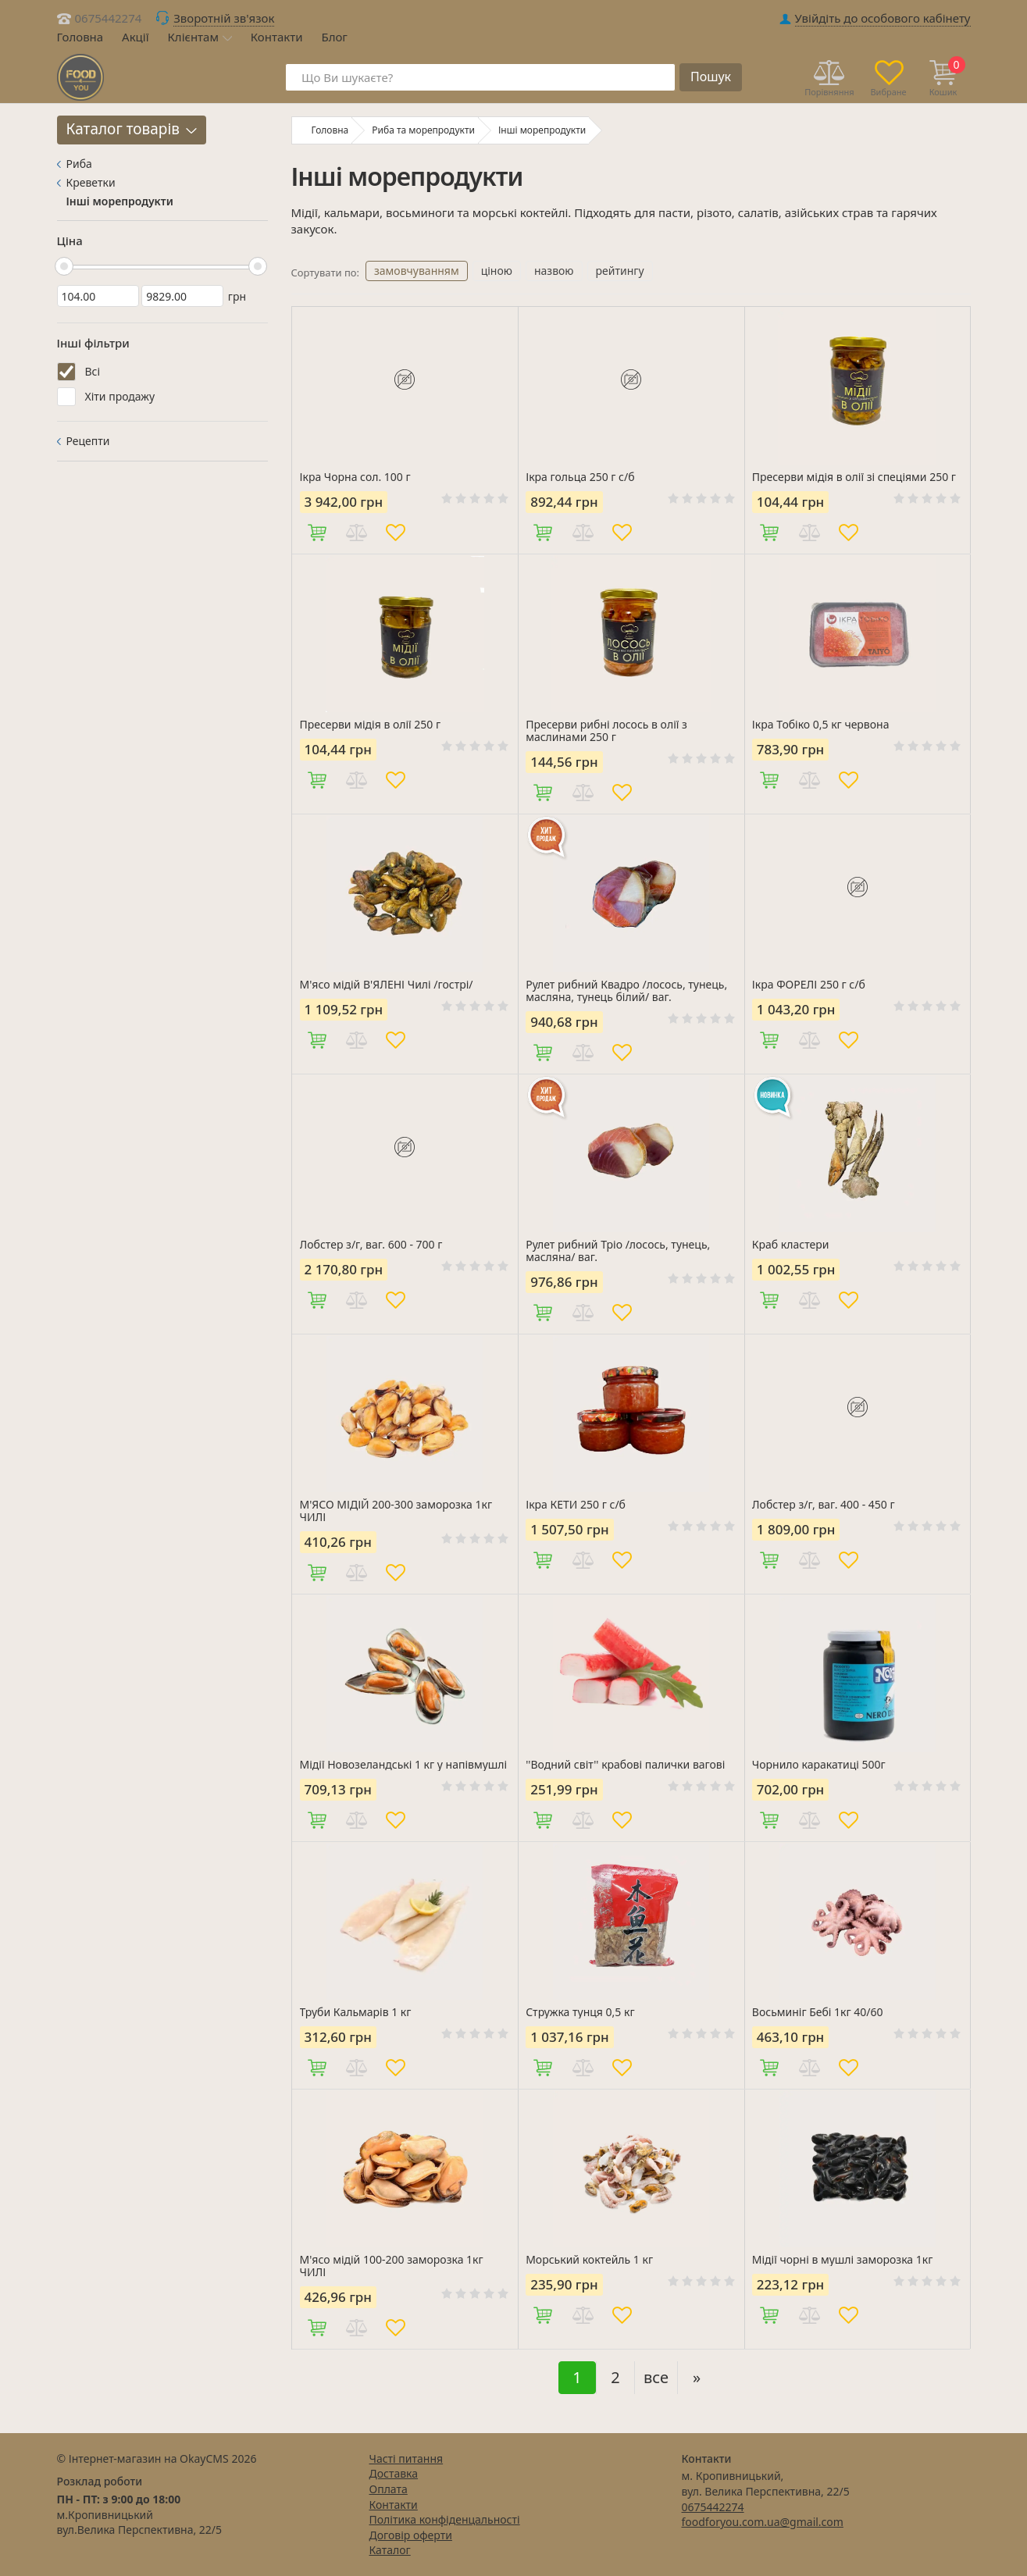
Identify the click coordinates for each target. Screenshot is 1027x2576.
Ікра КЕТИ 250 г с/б (576, 1504)
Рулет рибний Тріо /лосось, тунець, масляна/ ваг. (618, 1250)
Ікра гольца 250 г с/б (580, 477)
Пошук (710, 76)
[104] (98, 296)
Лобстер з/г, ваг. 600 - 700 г (371, 1244)
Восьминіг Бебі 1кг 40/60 (817, 2012)
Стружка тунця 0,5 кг (580, 2012)
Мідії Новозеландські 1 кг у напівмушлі (404, 1764)
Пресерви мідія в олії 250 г (370, 724)
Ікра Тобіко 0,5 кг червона (821, 724)
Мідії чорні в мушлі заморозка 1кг (842, 2260)
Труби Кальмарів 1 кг (356, 2012)
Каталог (390, 2549)
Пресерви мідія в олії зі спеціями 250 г (854, 477)
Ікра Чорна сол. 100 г (355, 477)
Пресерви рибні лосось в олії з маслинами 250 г (606, 730)
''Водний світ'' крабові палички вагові (625, 1764)
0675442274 (108, 18)
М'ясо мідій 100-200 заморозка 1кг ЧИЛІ (391, 2266)
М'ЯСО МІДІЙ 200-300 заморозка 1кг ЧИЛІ (396, 1510)
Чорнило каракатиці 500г (819, 1764)
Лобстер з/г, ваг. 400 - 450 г (823, 1504)
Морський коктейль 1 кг (589, 2260)
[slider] (64, 266)
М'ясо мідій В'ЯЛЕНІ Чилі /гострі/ (386, 984)
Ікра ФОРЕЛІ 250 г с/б (808, 984)
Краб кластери (790, 1244)
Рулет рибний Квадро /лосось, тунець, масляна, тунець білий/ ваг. (626, 990)
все (656, 2377)
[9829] (182, 296)
